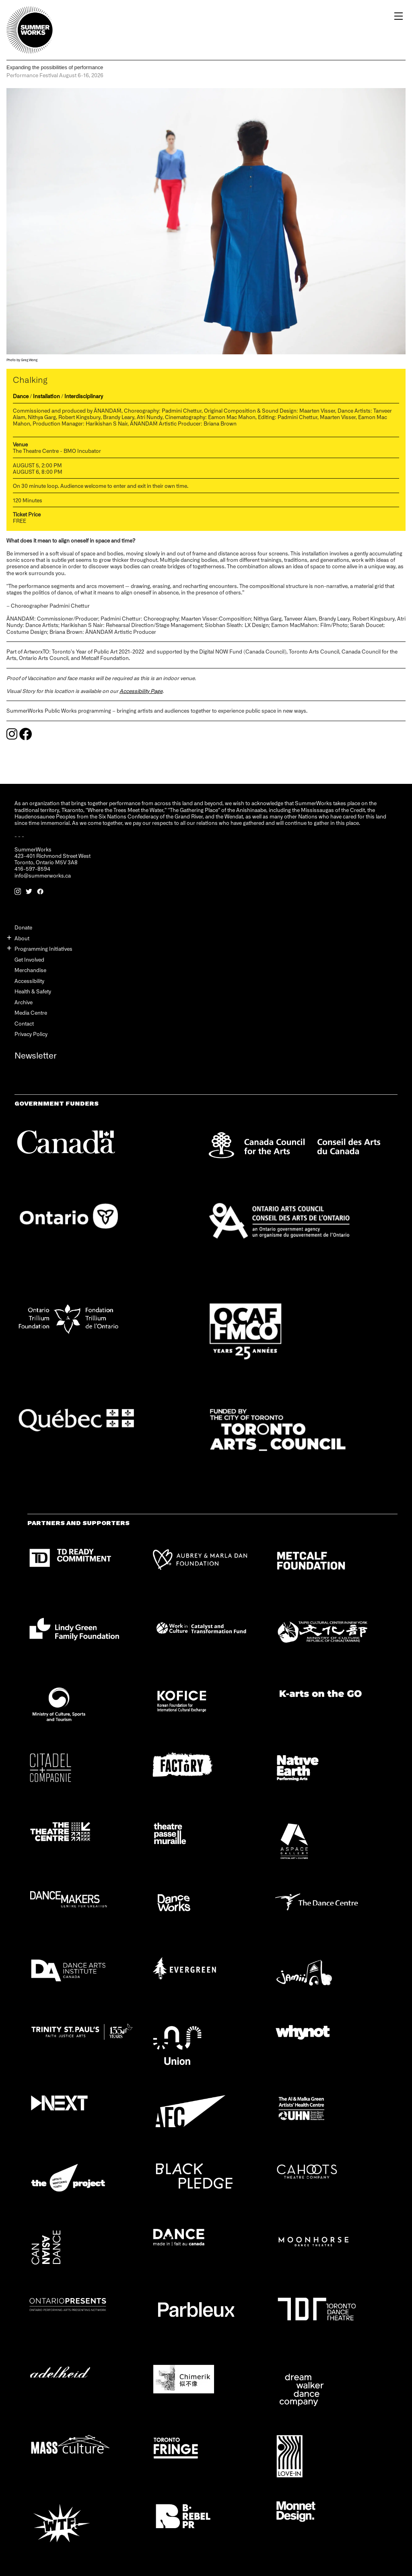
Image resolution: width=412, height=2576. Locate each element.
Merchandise (30, 970)
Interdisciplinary (83, 396)
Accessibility (29, 981)
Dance (21, 396)
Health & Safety (32, 991)
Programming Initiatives (43, 949)
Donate (23, 927)
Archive (23, 1002)
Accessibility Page (141, 691)
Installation (46, 396)
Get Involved (29, 959)
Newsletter (35, 1055)
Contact (24, 1023)
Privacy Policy (30, 1034)
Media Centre (30, 1012)
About (21, 938)
